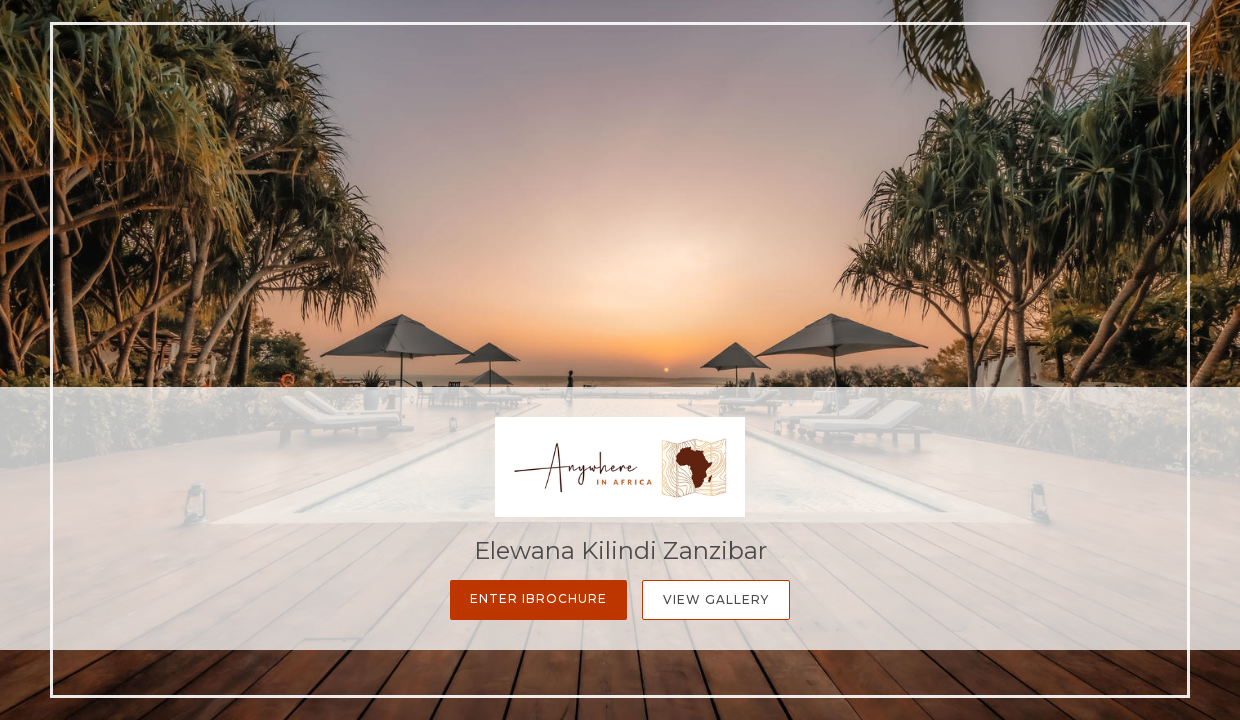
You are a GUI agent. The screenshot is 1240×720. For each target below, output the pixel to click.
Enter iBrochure (538, 598)
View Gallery (716, 599)
